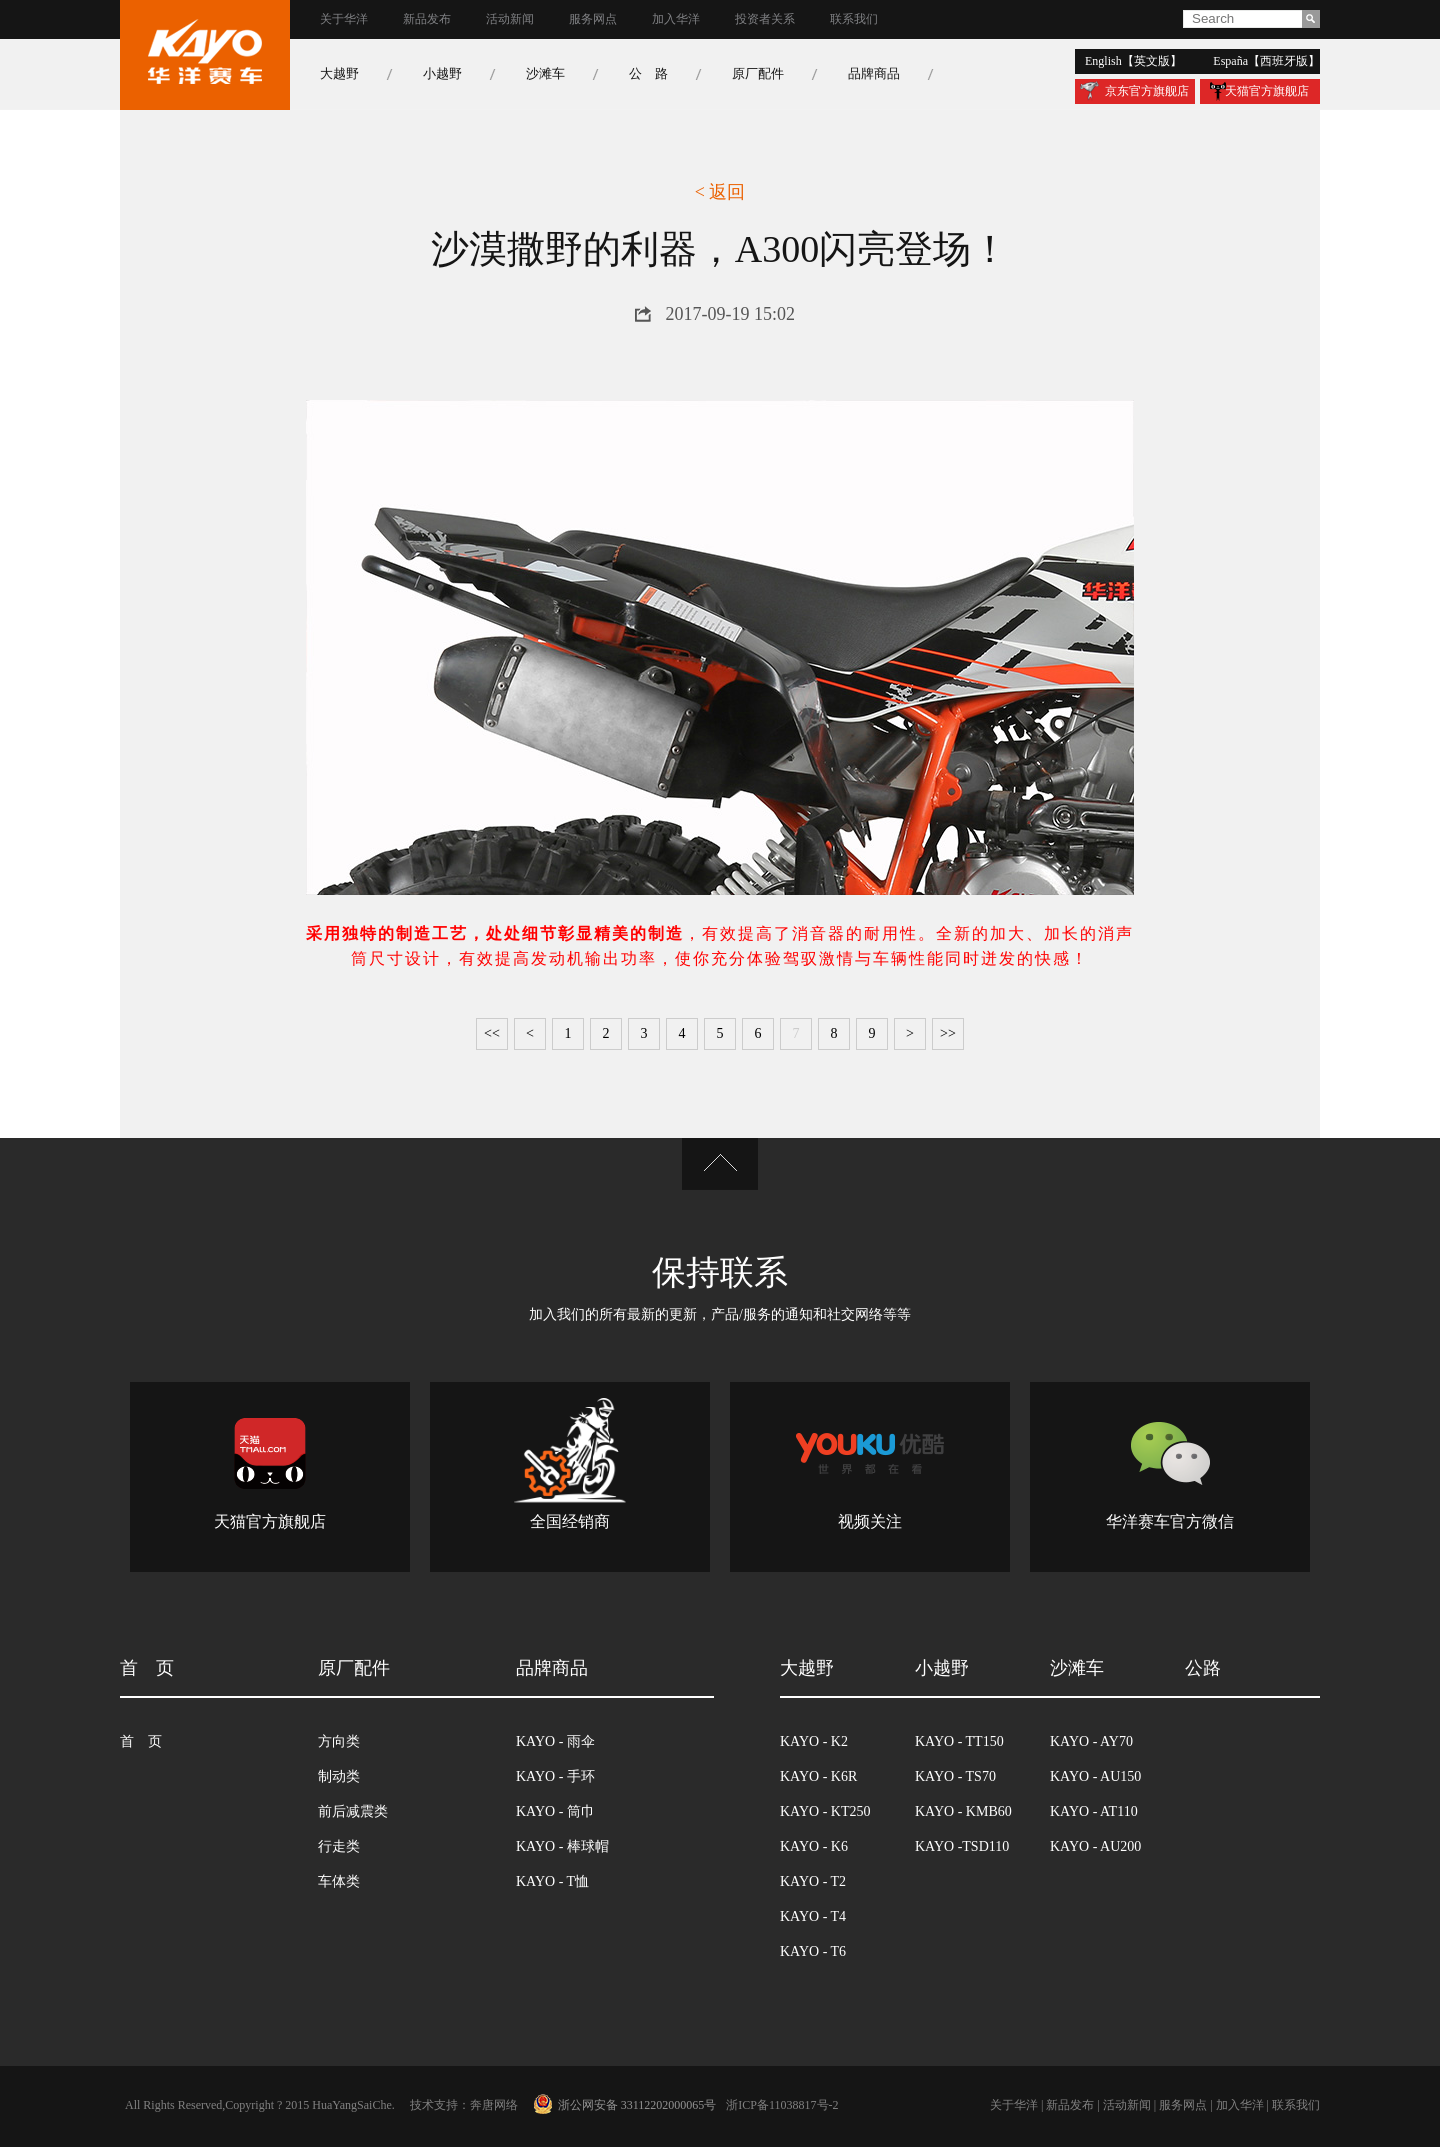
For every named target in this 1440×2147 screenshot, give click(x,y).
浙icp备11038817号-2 (782, 2105)
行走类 (339, 1847)
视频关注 (870, 1522)
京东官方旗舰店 (1147, 91)
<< (492, 1033)
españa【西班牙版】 (1266, 61)
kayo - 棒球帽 (562, 1847)
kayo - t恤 (552, 1882)
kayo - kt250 (825, 1812)
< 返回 (720, 192)
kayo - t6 (813, 1952)
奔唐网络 (494, 2105)
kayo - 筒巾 (555, 1812)
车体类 (339, 1882)
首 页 (141, 1742)
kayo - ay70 (1091, 1742)
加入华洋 (676, 19)
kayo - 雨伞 (555, 1742)
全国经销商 (570, 1522)
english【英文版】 (1133, 61)
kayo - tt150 (959, 1742)
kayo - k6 (814, 1847)
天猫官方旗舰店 (1267, 91)
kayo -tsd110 (962, 1847)
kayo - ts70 (955, 1777)
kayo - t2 (813, 1882)
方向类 (339, 1742)
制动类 (339, 1777)
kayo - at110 (1094, 1812)
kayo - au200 (1095, 1847)
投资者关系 (765, 19)
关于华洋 (344, 19)
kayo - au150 (1095, 1777)
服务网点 (593, 19)
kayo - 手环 (555, 1777)
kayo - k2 (814, 1742)
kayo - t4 (813, 1917)
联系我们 (854, 19)
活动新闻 (510, 19)
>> (948, 1033)
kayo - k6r (818, 1777)
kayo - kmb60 (963, 1812)
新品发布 (427, 19)
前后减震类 (353, 1812)
